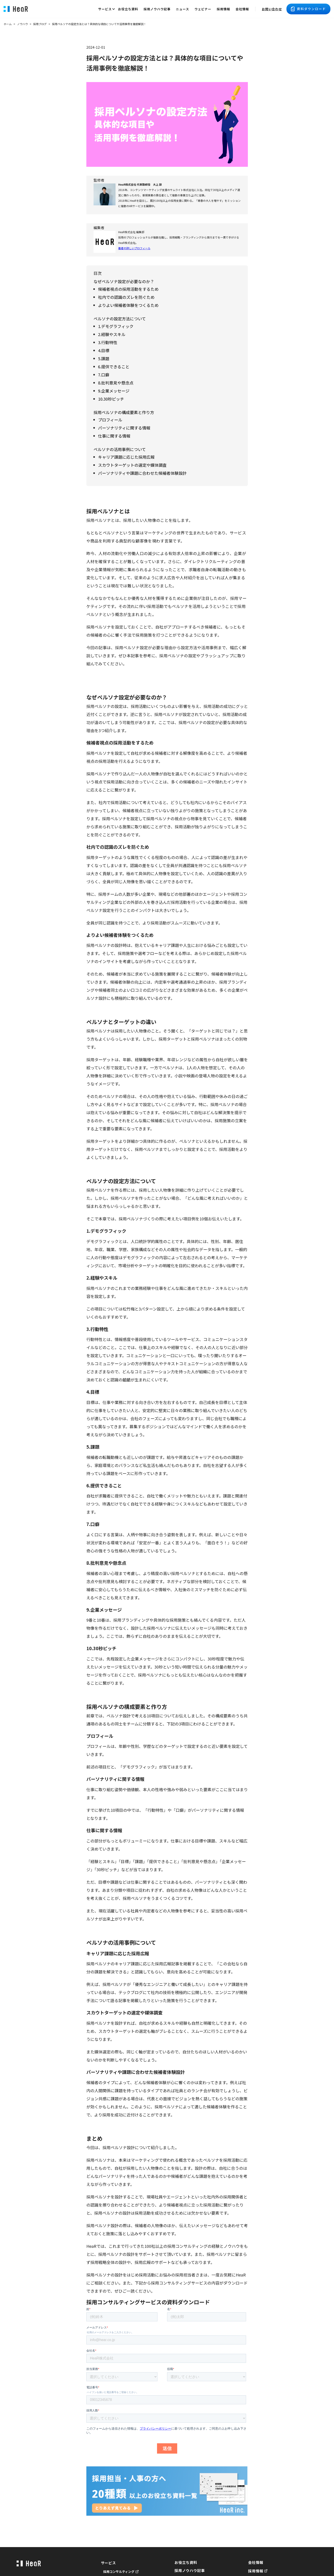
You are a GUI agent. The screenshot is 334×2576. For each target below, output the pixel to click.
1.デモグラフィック (115, 326)
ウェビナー (202, 9)
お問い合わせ (272, 9)
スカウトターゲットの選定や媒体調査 (132, 465)
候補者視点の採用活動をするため (128, 289)
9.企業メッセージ (114, 391)
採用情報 (223, 9)
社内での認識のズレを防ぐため (126, 297)
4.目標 (103, 350)
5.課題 (103, 358)
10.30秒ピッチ (111, 399)
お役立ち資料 (128, 9)
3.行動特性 (107, 342)
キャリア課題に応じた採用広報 (126, 457)
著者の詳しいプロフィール (134, 248)
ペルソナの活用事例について (120, 449)
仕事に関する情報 (114, 436)
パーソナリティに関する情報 (124, 428)
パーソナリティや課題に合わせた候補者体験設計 (142, 473)
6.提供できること (113, 366)
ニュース (182, 9)
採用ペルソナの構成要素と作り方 (124, 412)
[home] (16, 9)
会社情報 (242, 9)
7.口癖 (103, 375)
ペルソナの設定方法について (120, 318)
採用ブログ (40, 24)
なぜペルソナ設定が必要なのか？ (124, 281)
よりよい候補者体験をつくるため (128, 305)
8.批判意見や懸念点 (115, 383)
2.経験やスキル (111, 334)
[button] (106, 9)
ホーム (8, 24)
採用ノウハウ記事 (157, 9)
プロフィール (110, 420)
